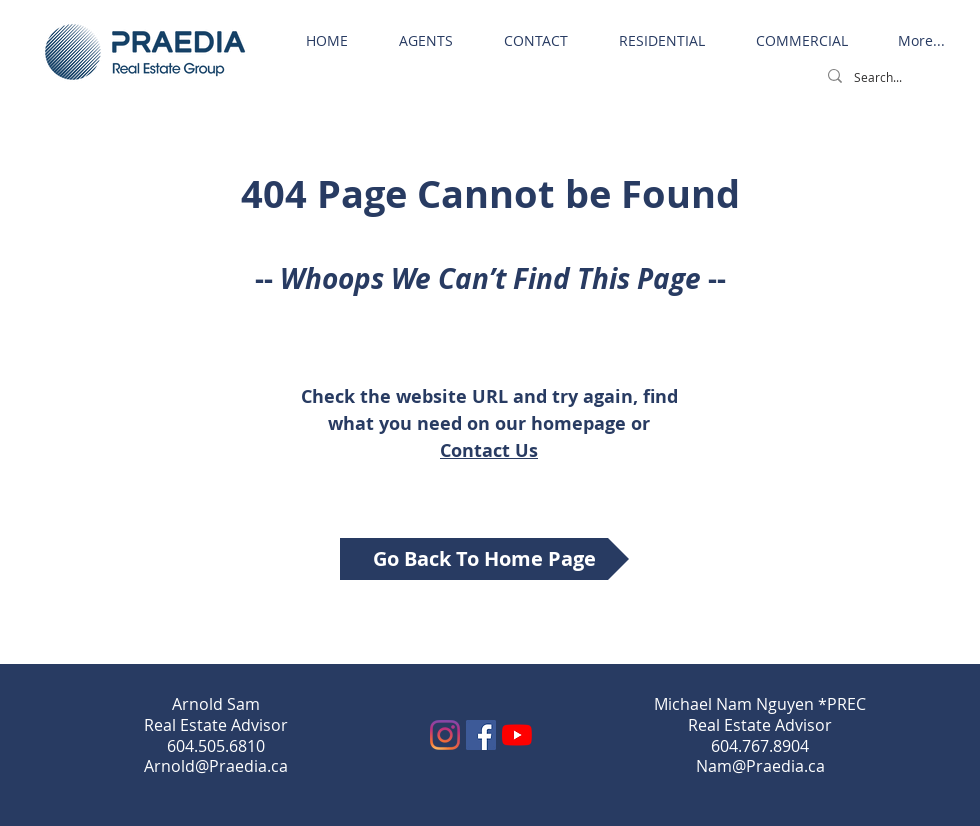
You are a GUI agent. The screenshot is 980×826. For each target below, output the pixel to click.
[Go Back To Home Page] (484, 559)
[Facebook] (481, 735)
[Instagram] (445, 735)
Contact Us (489, 450)
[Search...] (891, 77)
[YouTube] (517, 735)
